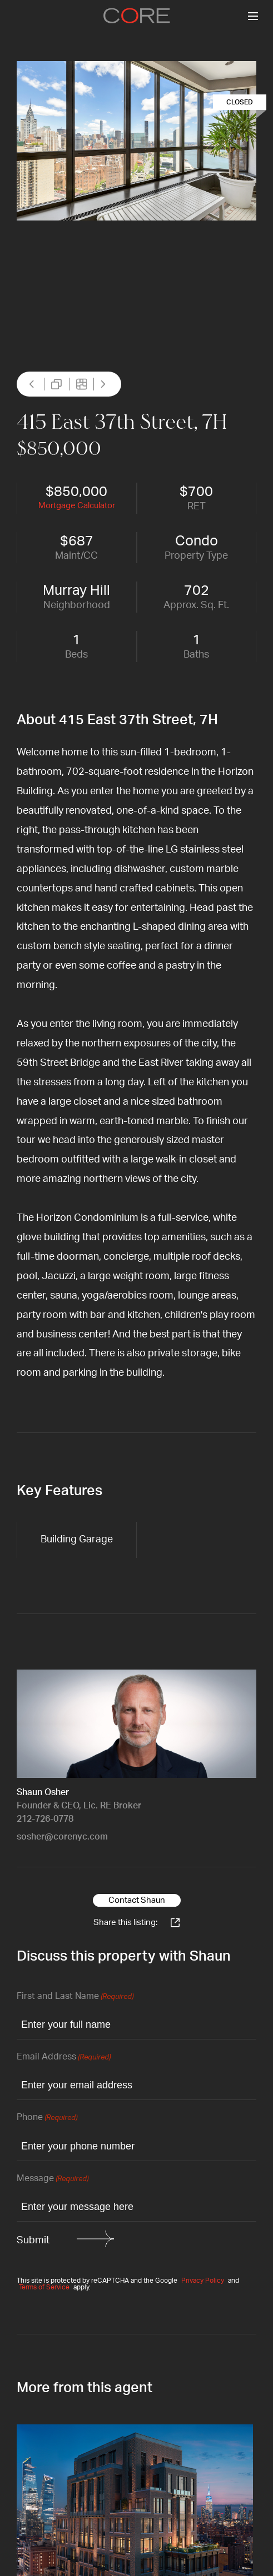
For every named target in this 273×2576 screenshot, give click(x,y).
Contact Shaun (136, 1900)
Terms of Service (44, 2287)
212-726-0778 (45, 1819)
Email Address (64, 2057)
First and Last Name (75, 1997)
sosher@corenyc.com (62, 1836)
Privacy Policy (202, 2280)
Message (52, 2179)
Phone (47, 2118)
